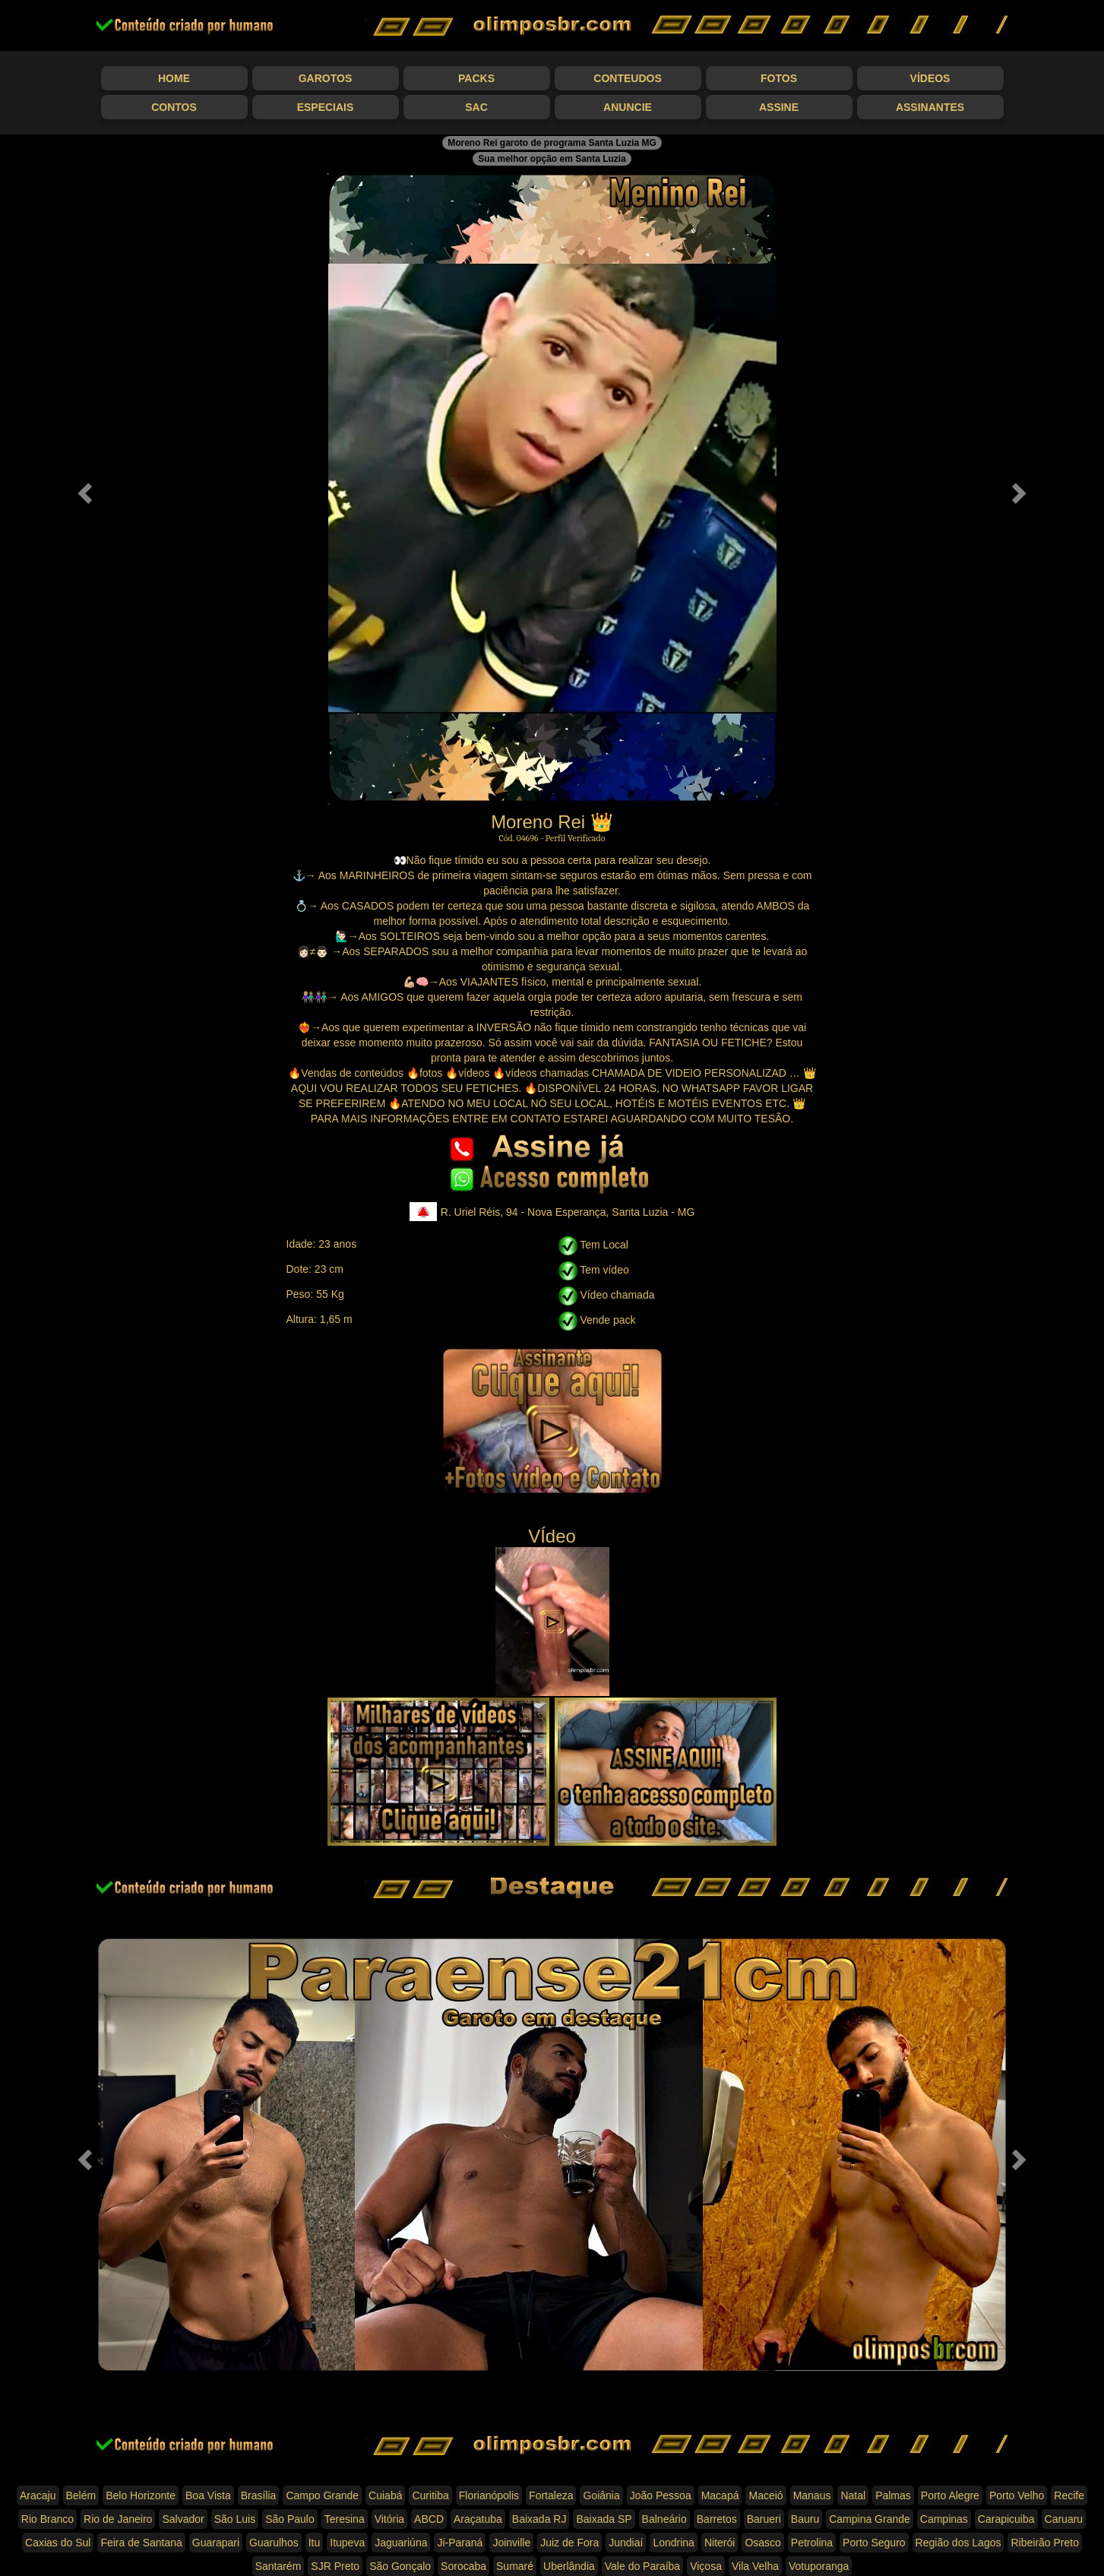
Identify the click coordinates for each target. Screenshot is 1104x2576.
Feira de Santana (141, 2542)
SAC (476, 107)
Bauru (805, 2519)
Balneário (664, 2519)
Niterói (719, 2542)
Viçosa (706, 2566)
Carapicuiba (1006, 2519)
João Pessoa (660, 2495)
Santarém (278, 2566)
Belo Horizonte (141, 2495)
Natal (852, 2495)
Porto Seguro (874, 2542)
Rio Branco (47, 2519)
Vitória (389, 2519)
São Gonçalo (400, 2566)
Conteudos (627, 78)
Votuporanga (819, 2566)
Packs (476, 78)
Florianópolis (489, 2495)
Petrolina (812, 2542)
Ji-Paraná (459, 2542)
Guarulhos (274, 2542)
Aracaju (37, 2495)
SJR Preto (335, 2566)
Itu (314, 2542)
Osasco (762, 2542)
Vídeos (930, 78)
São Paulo (290, 2519)
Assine (779, 107)
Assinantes (930, 107)
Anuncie (627, 107)
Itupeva (347, 2542)
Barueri (764, 2519)
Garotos (326, 78)
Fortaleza (551, 2495)
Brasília (259, 2495)
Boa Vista (208, 2495)
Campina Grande (869, 2519)
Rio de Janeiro (118, 2519)
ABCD (429, 2519)
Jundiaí (626, 2542)
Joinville (511, 2542)
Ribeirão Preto (1045, 2542)
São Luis (234, 2519)
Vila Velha (755, 2566)
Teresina (344, 2519)
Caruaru (1064, 2519)
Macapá (720, 2495)
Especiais (325, 107)
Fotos (779, 78)
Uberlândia (569, 2566)
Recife (1069, 2495)
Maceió (765, 2495)
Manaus (812, 2495)
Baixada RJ (539, 2519)
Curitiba (430, 2495)
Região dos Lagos (958, 2542)
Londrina (673, 2542)
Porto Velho (1016, 2495)
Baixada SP (603, 2519)
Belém (81, 2495)
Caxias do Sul (57, 2542)
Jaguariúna (401, 2542)
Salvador (183, 2519)
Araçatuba (478, 2519)
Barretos (717, 2519)
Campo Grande (322, 2495)
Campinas (944, 2519)
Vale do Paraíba (642, 2566)
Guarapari (215, 2542)
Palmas (893, 2495)
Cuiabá (385, 2495)
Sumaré (514, 2566)
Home (174, 78)
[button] (83, 489)
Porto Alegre (950, 2495)
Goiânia (601, 2495)
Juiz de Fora (569, 2542)
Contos (174, 107)
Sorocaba (463, 2566)
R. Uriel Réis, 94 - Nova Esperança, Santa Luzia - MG (552, 1211)
